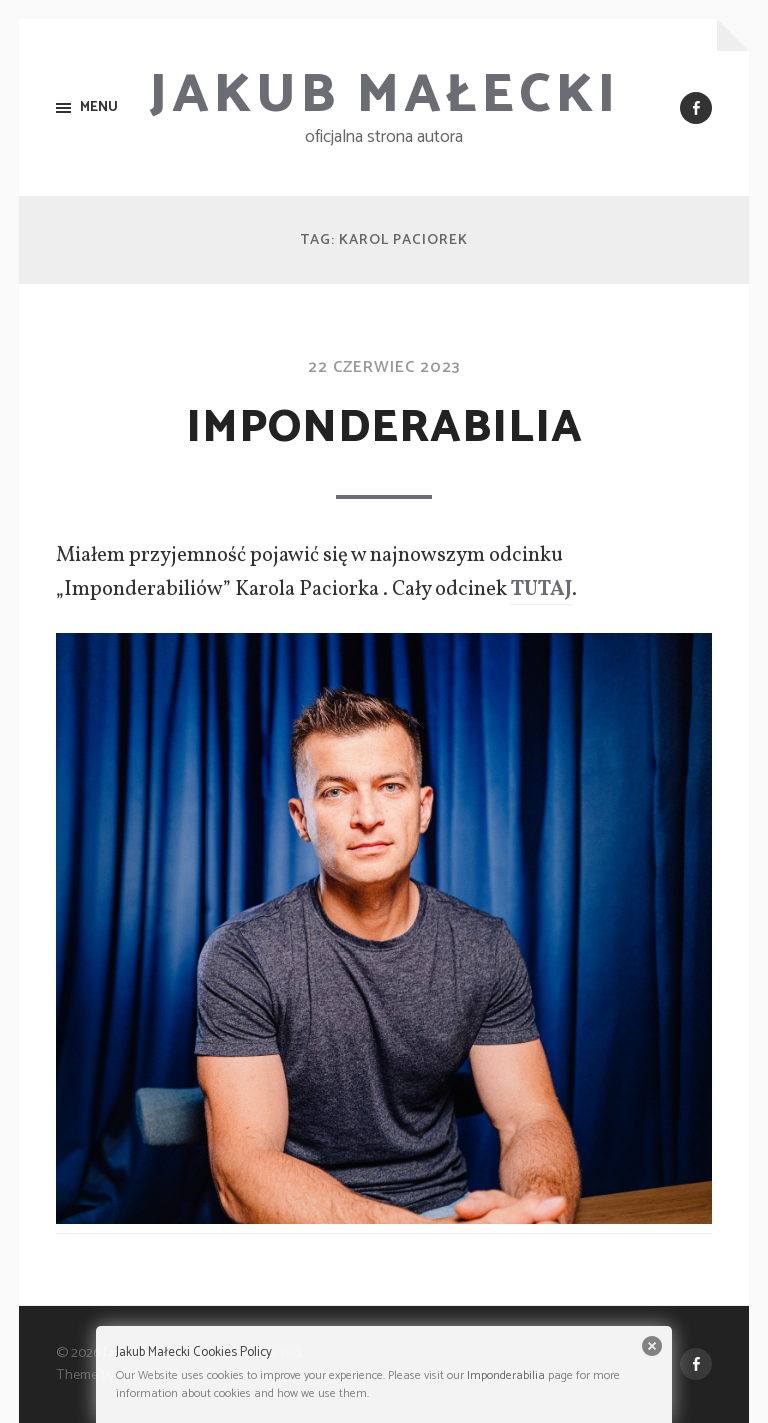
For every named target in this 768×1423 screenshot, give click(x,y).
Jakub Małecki (384, 96)
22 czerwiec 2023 (384, 367)
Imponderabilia (384, 428)
